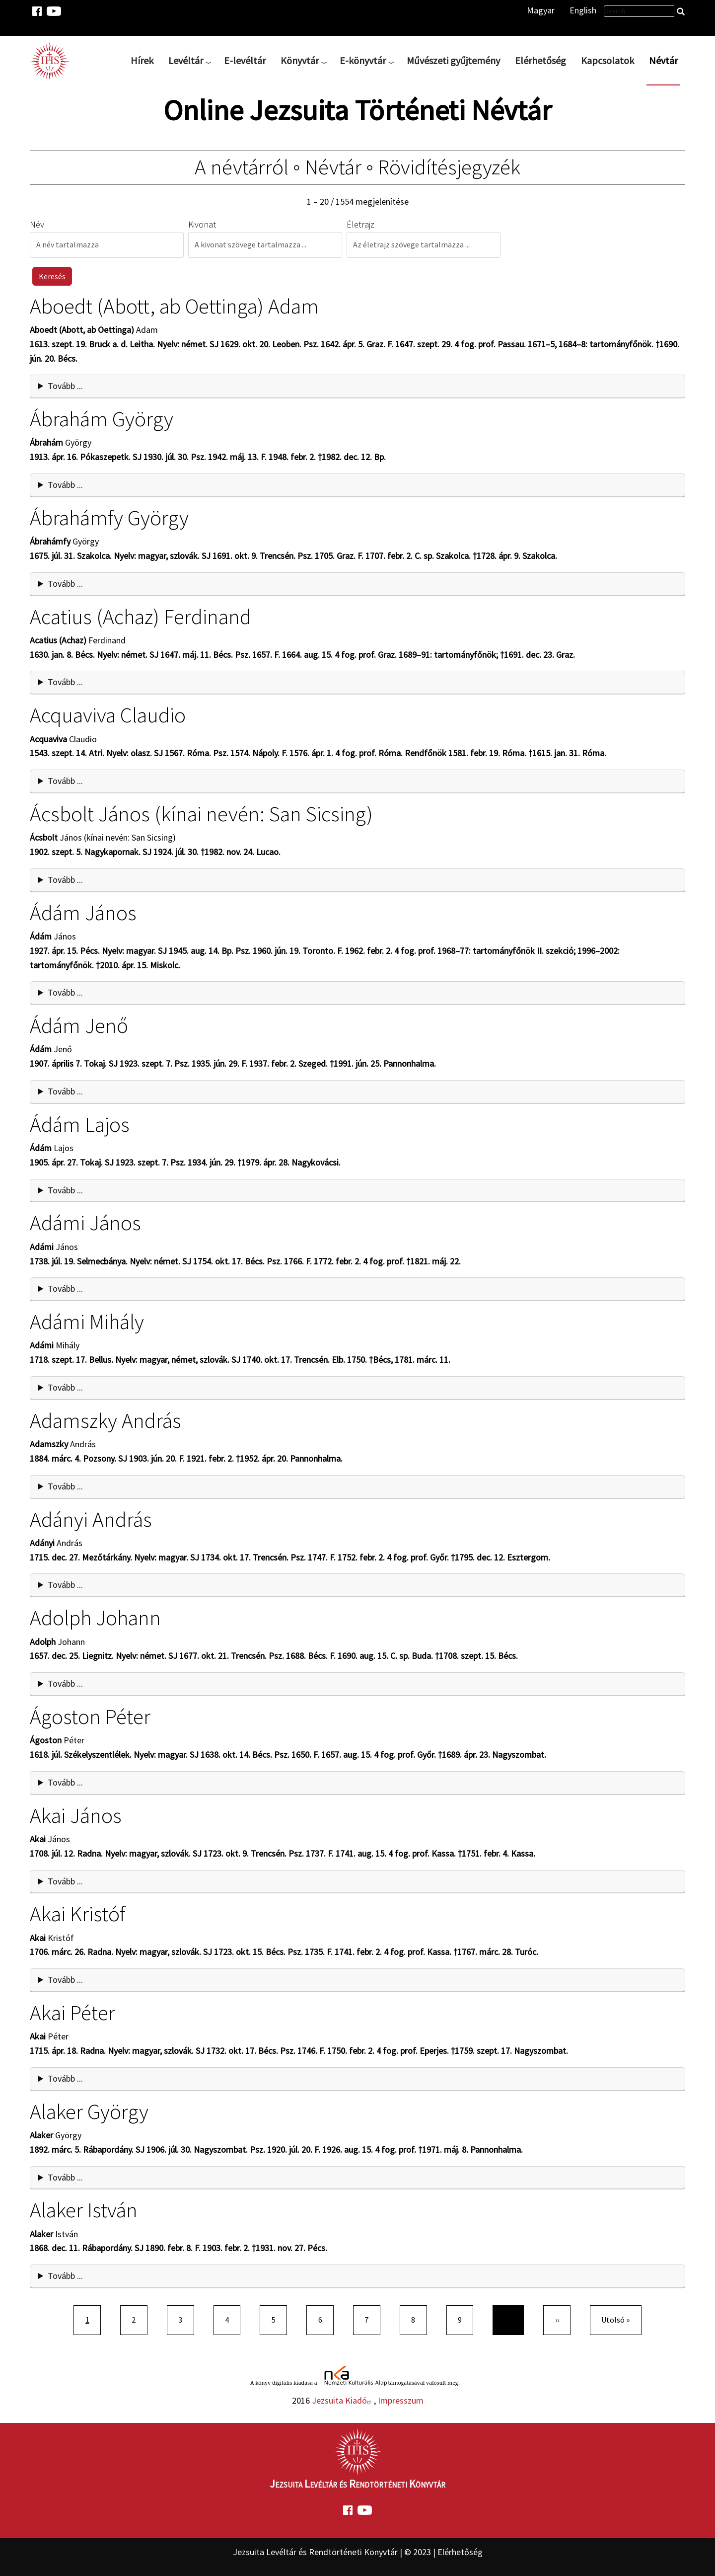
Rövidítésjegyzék (449, 167)
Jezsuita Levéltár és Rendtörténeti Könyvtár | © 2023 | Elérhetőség (358, 2552)
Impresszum (401, 2400)
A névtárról (241, 167)
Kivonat (202, 224)
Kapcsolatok (607, 60)
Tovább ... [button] (65, 385)
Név (37, 224)
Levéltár (185, 60)
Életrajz (360, 224)
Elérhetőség (540, 60)
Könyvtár (300, 60)
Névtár (663, 60)
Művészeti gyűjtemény (453, 60)
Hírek (142, 60)
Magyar (541, 10)
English (583, 10)
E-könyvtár (363, 60)
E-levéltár (245, 60)
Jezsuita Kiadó (343, 2400)
